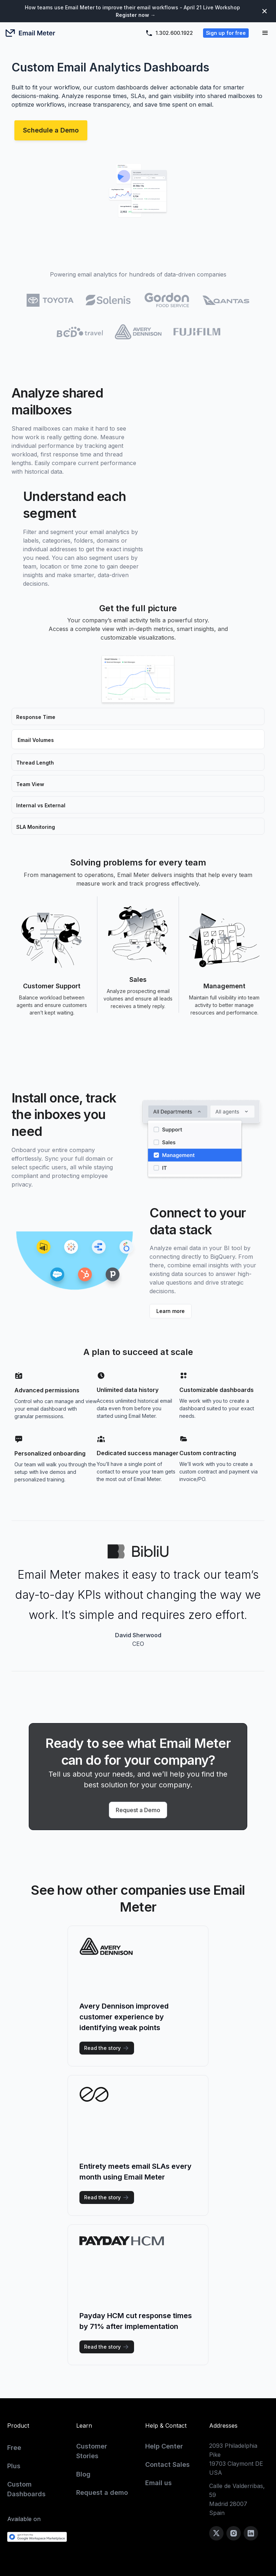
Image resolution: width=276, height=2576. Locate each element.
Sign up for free (226, 33)
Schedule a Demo (51, 130)
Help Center (164, 2446)
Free (14, 2447)
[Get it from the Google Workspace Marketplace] (37, 2537)
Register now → (136, 15)
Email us (158, 2483)
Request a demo (102, 2492)
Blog (83, 2474)
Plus (13, 2466)
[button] (265, 33)
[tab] (138, 716)
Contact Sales (167, 2464)
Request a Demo (138, 1810)
